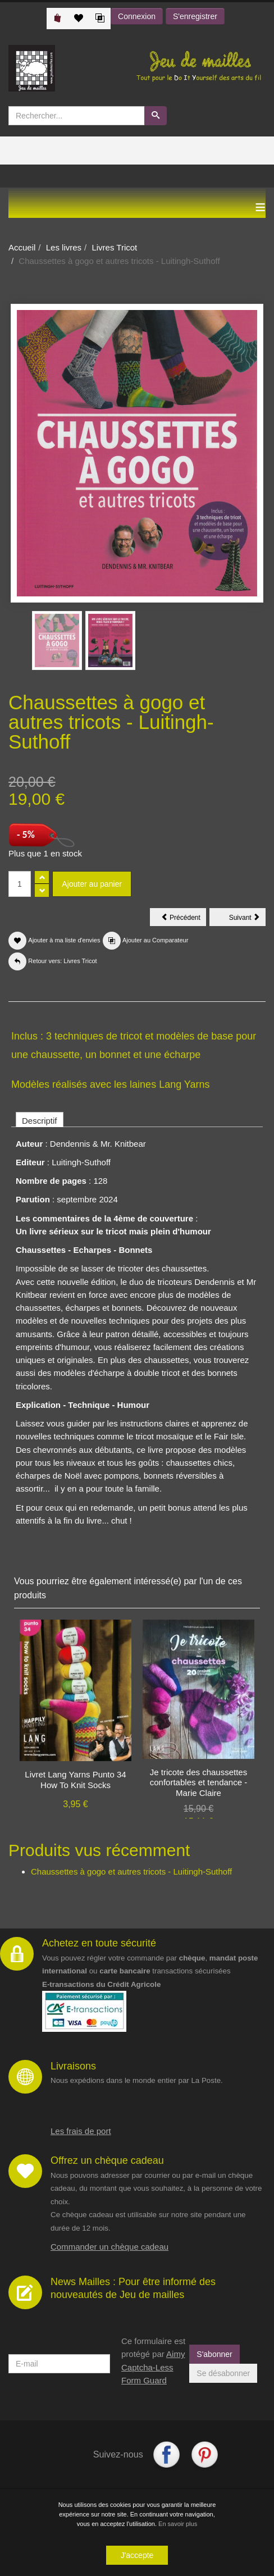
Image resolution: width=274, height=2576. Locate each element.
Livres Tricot (114, 247)
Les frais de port (81, 2131)
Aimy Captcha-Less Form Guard (153, 2367)
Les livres (63, 247)
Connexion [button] (137, 16)
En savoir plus (177, 2525)
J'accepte (137, 2556)
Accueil (21, 247)
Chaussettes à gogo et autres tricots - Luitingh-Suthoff (131, 1871)
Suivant (247, 919)
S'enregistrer (195, 16)
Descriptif (39, 1120)
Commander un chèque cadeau (109, 2246)
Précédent (183, 919)
